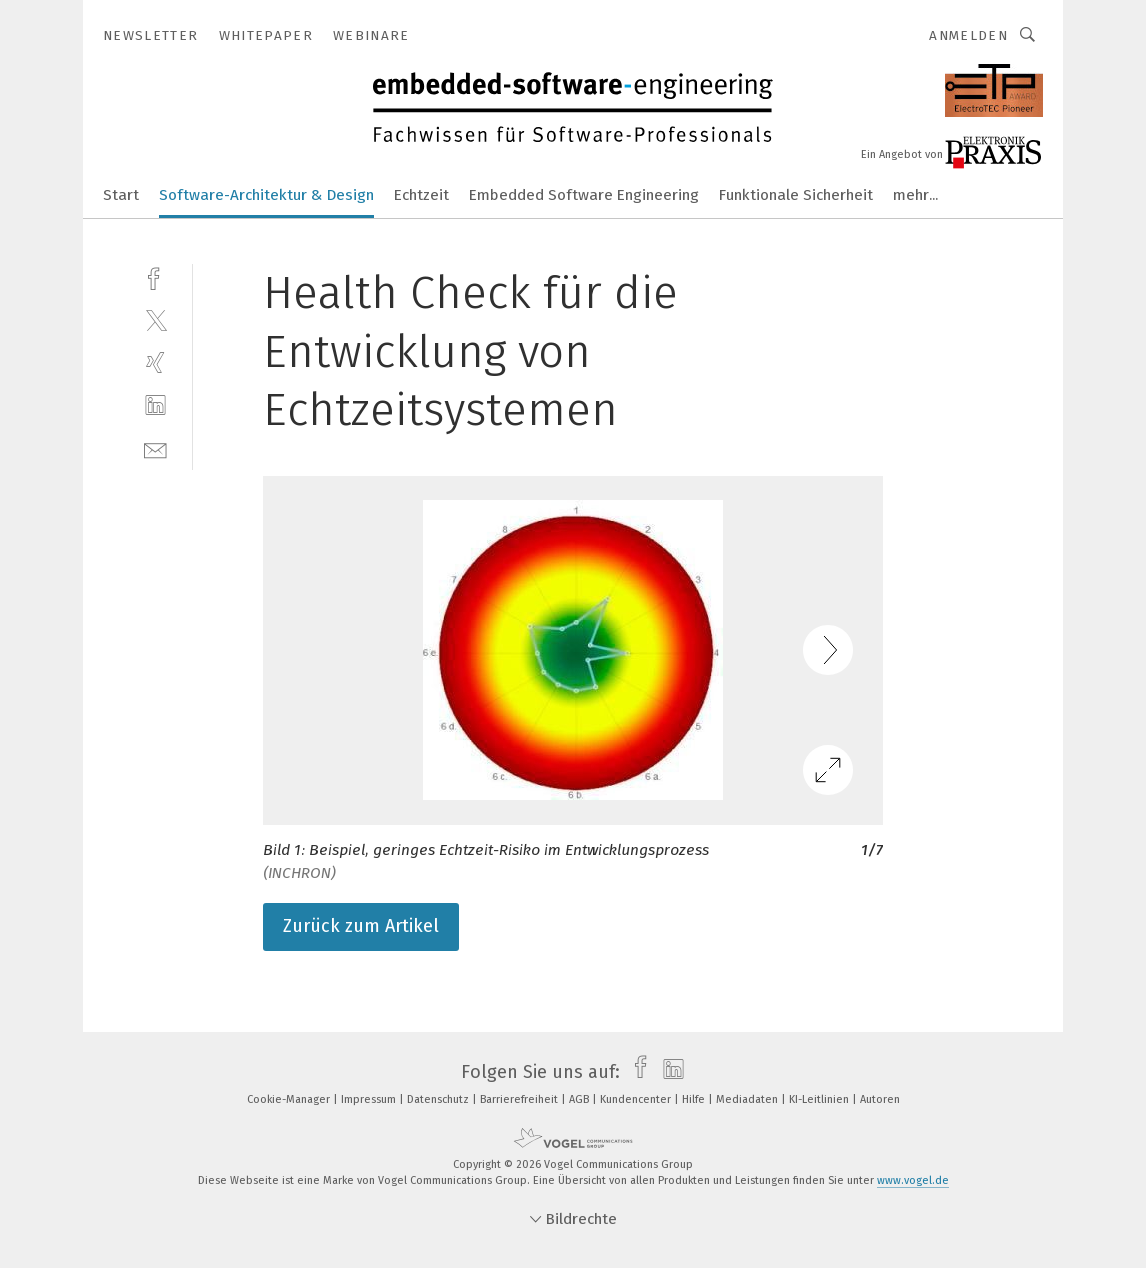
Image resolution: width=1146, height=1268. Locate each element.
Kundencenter (637, 1099)
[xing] (155, 362)
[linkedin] (155, 405)
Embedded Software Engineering (584, 195)
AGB (580, 1099)
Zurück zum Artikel (361, 926)
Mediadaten (748, 1099)
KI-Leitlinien (820, 1099)
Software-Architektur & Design (266, 195)
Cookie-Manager (290, 1099)
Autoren (880, 1099)
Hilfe (695, 1099)
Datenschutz (439, 1099)
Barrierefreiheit (520, 1099)
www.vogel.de (913, 1180)
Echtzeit (421, 195)
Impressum (370, 1099)
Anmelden (968, 35)
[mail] (155, 448)
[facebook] (155, 276)
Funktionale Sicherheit (796, 195)
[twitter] (155, 319)
